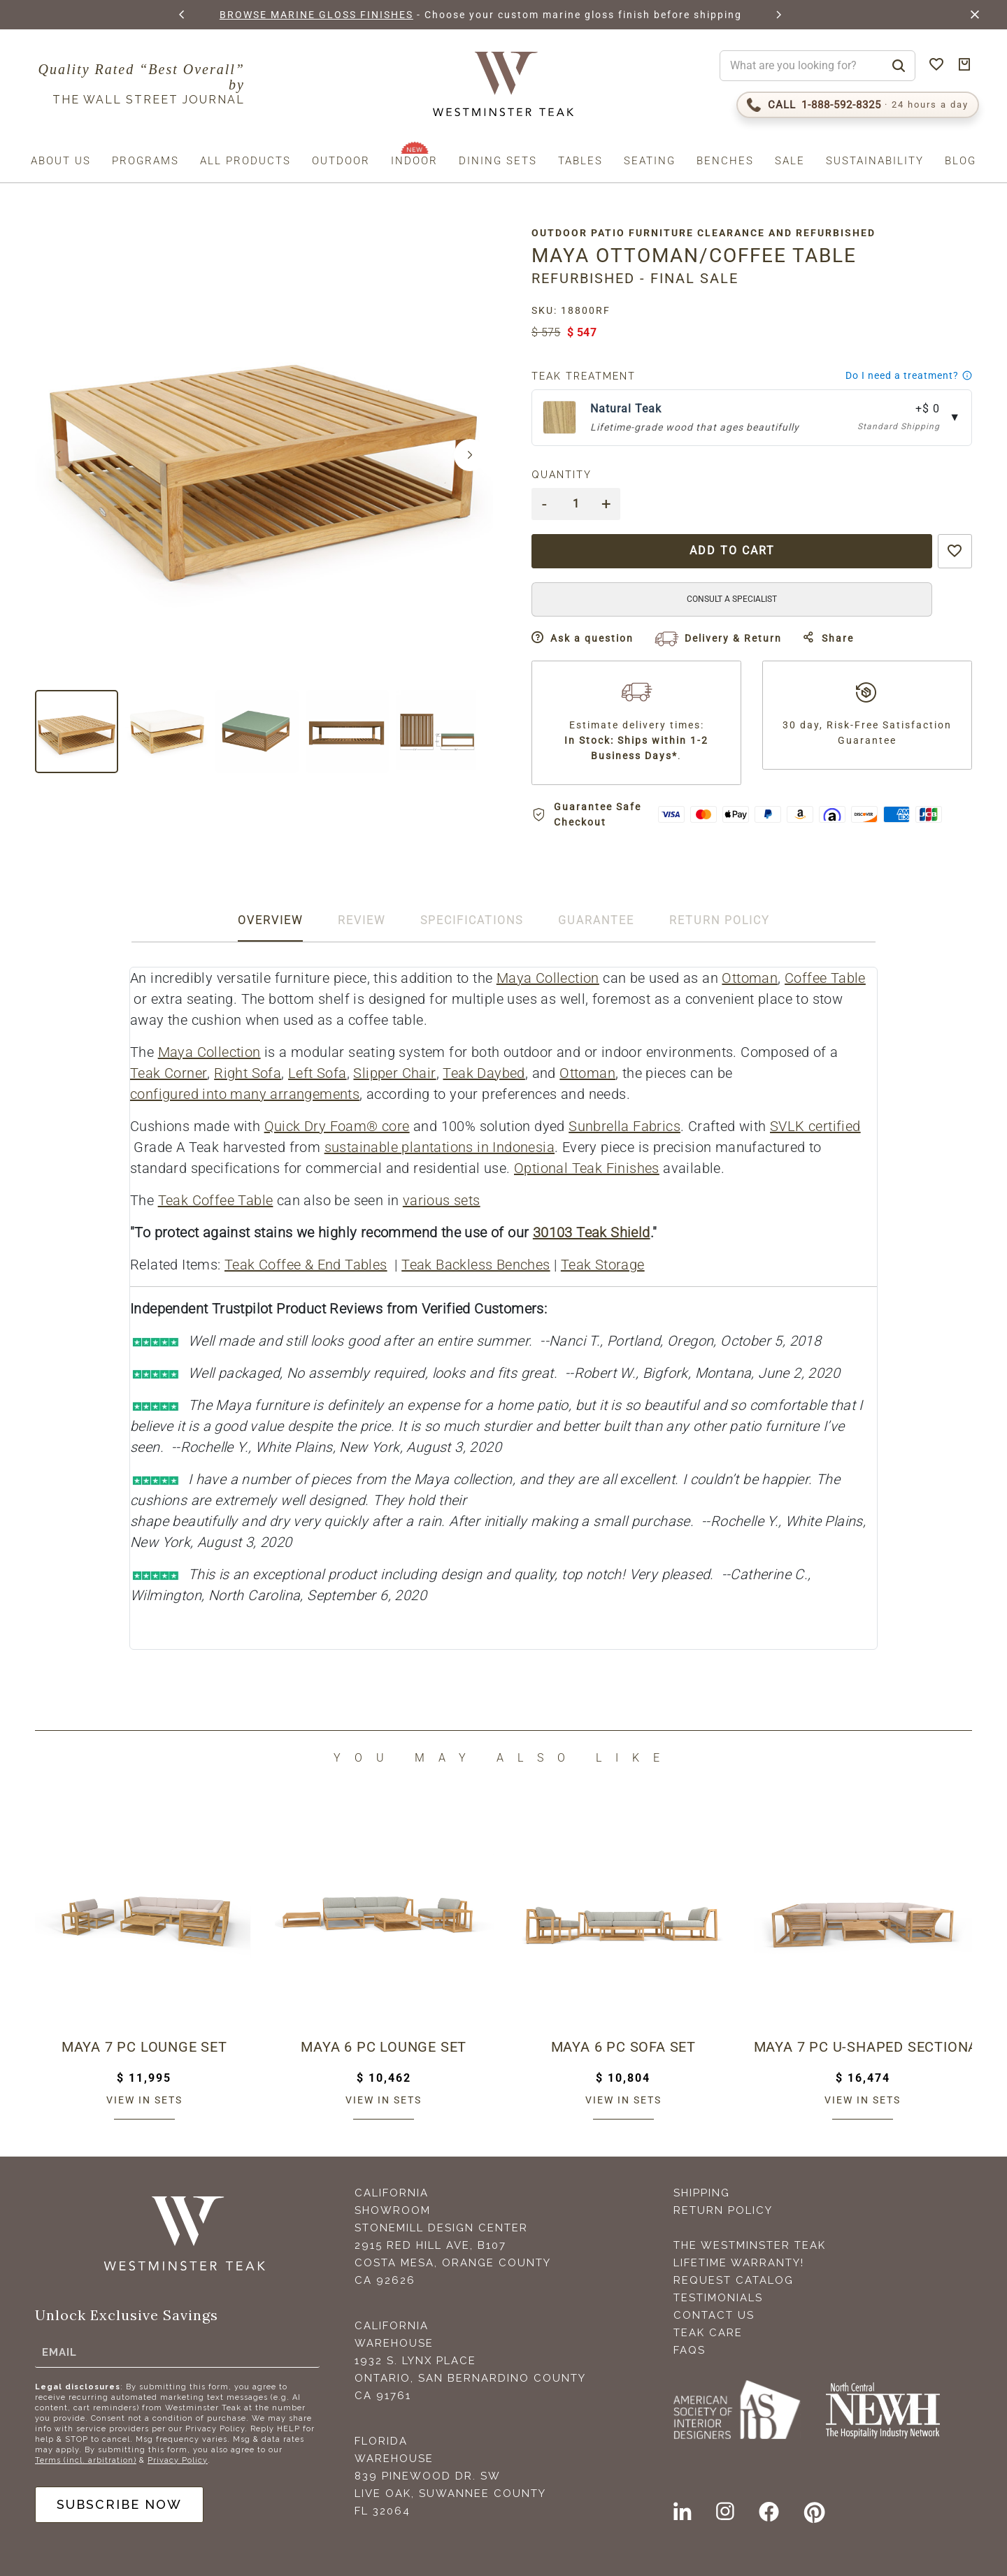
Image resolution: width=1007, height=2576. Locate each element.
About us (61, 160)
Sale (790, 160)
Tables (580, 160)
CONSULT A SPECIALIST (732, 599)
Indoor (414, 160)
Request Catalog (733, 2280)
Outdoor (341, 160)
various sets (441, 1200)
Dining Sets (498, 160)
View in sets (144, 2100)
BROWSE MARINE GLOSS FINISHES (316, 14)
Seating (650, 160)
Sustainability (875, 160)
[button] (182, 14)
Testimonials (718, 2297)
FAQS (689, 2350)
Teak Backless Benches (475, 1264)
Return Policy (723, 2210)
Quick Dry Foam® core (337, 1126)
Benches (725, 160)
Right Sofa (247, 1073)
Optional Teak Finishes (586, 1168)
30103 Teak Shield (591, 1232)
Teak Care (708, 2332)
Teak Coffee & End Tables (305, 1264)
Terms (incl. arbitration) (85, 2460)
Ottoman (750, 978)
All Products (245, 160)
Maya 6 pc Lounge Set (383, 2046)
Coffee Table (825, 978)
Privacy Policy (178, 2460)
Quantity (561, 474)
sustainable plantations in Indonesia (439, 1147)
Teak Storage (603, 1264)
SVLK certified (815, 1126)
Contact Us (714, 2315)
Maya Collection (548, 978)
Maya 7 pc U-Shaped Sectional (863, 2046)
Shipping (701, 2193)
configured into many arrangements (244, 1094)
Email (59, 2352)
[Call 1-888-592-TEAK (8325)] (857, 105)
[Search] (898, 65)
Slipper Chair (394, 1073)
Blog (960, 160)
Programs (145, 160)
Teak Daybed (483, 1073)
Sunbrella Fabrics (624, 1126)
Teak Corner (168, 1073)
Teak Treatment (583, 376)
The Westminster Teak (749, 2245)
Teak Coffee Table (215, 1200)
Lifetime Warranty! (738, 2263)
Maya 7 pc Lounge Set (144, 2046)
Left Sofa (317, 1073)
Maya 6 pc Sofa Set (623, 2046)
